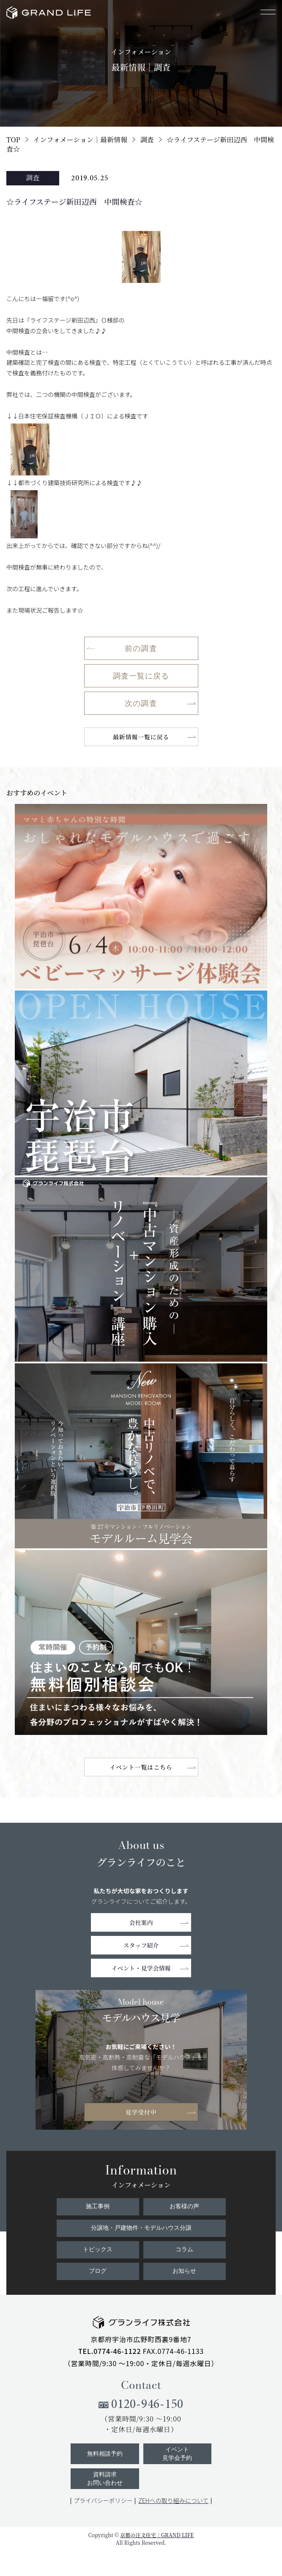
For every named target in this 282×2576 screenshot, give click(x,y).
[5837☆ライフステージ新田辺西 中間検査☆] (141, 1642)
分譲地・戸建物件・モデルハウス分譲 (141, 2228)
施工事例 (98, 2206)
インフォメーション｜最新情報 (80, 139)
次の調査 (141, 703)
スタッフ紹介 (141, 1945)
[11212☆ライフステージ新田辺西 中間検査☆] (141, 896)
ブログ (98, 2271)
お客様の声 (184, 2206)
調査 (147, 139)
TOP (13, 139)
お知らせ (184, 2271)
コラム (184, 2249)
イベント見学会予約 (177, 2453)
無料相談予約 (105, 2454)
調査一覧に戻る (141, 675)
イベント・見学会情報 (141, 1968)
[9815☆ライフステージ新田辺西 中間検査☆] (141, 1455)
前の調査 (141, 648)
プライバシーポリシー (103, 2500)
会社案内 (141, 1922)
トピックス (97, 2249)
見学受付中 (140, 2112)
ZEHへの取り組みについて (173, 2500)
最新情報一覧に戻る (141, 737)
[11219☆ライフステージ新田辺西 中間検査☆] (141, 1269)
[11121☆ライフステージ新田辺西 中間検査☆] (141, 1083)
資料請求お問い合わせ (105, 2478)
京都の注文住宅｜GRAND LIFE (157, 2534)
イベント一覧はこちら (141, 1767)
